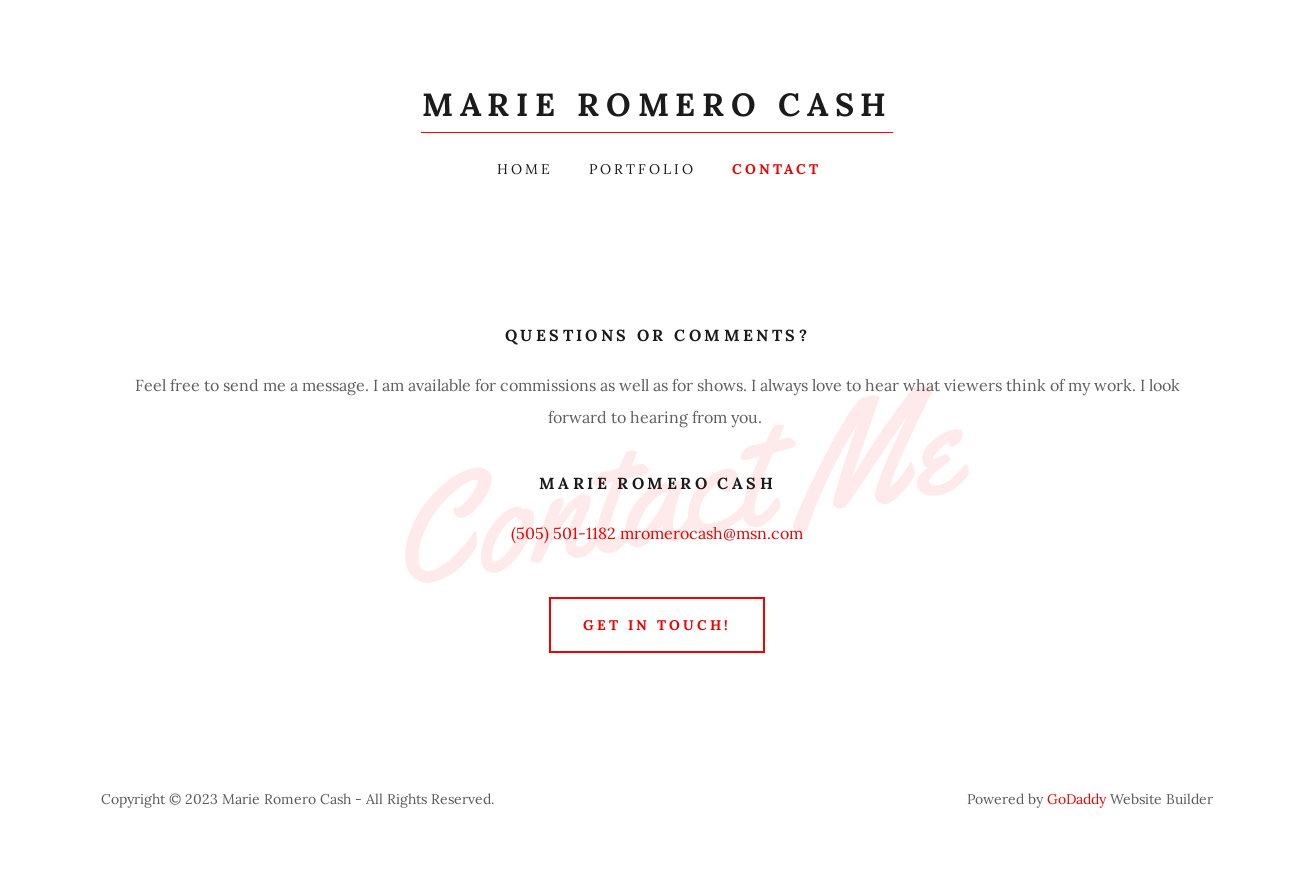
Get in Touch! (657, 625)
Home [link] (525, 169)
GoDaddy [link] (1076, 799)
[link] (657, 110)
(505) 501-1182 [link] (563, 533)
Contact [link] (776, 169)
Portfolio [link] (642, 169)
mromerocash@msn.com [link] (711, 533)
